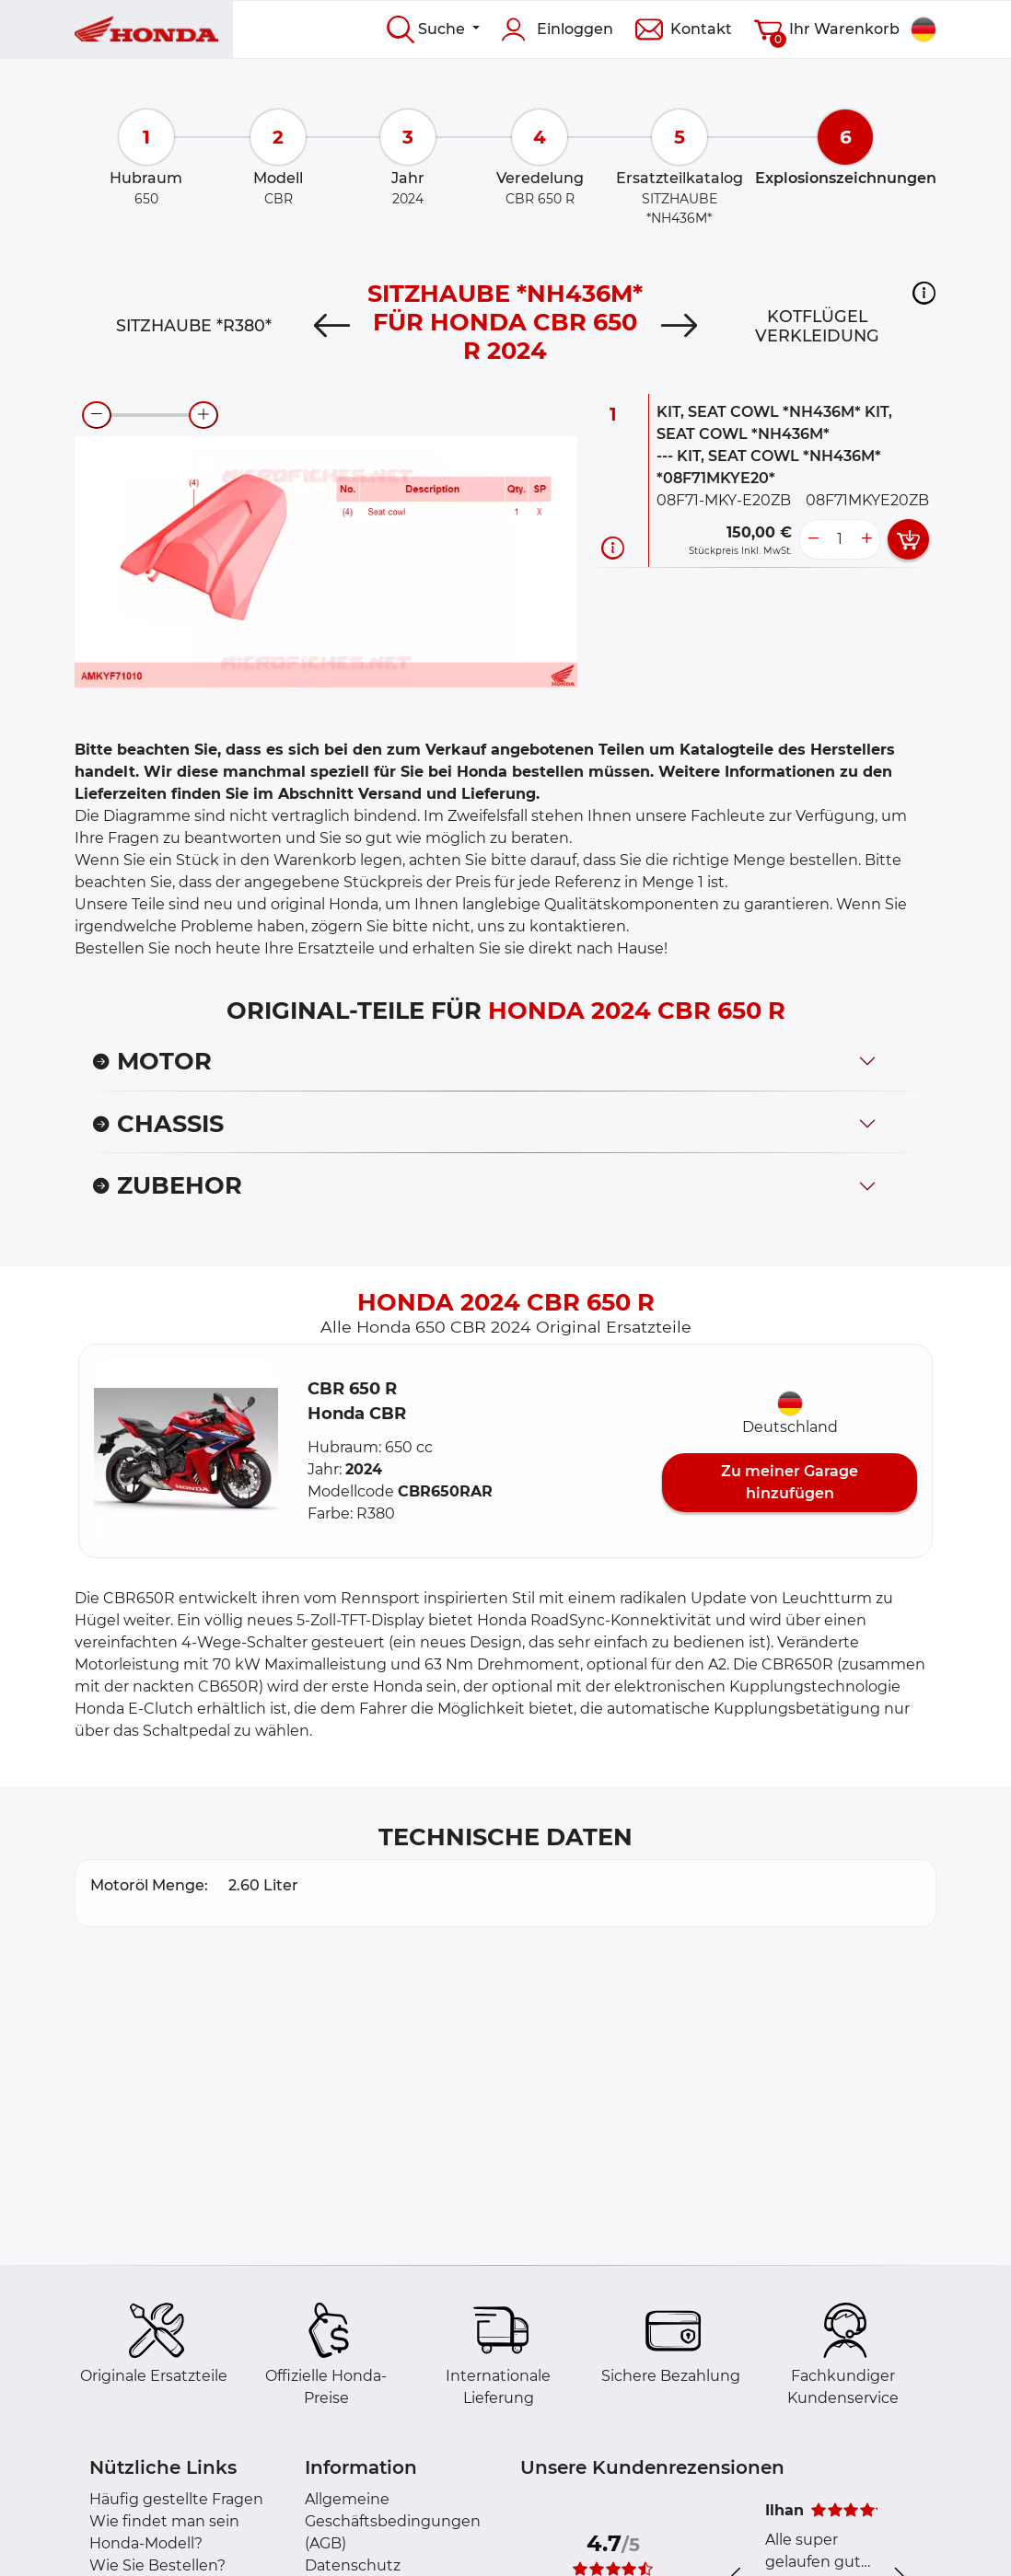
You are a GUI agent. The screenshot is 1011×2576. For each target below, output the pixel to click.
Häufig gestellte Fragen (176, 2499)
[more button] (866, 539)
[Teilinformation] (613, 548)
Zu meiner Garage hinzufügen (789, 1482)
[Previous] (331, 326)
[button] (924, 292)
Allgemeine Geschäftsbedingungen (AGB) (393, 2521)
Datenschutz (353, 2565)
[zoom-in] (203, 415)
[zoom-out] (96, 415)
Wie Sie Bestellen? (157, 2565)
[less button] (813, 539)
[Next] (679, 326)
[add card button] (908, 539)
